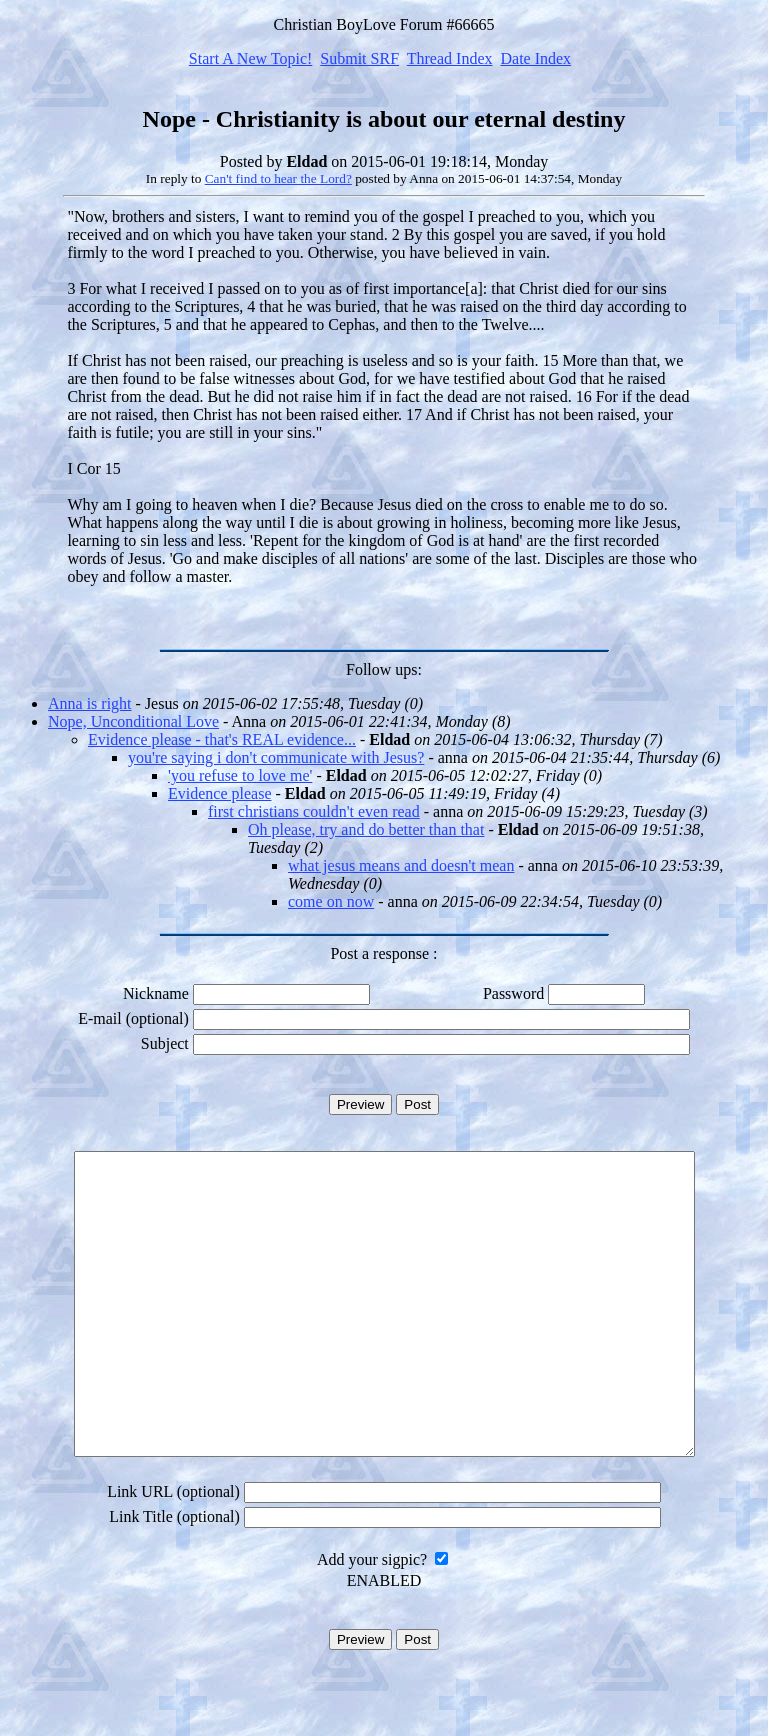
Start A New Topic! (250, 58)
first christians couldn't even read (314, 811)
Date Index (535, 58)
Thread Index (450, 58)
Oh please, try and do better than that (366, 829)
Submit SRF (359, 58)
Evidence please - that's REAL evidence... (222, 739)
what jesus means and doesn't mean (401, 865)
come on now (331, 901)
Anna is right (90, 703)
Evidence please (220, 793)
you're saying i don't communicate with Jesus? (276, 757)
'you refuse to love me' (240, 775)
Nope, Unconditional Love (133, 721)
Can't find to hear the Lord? (278, 178)
